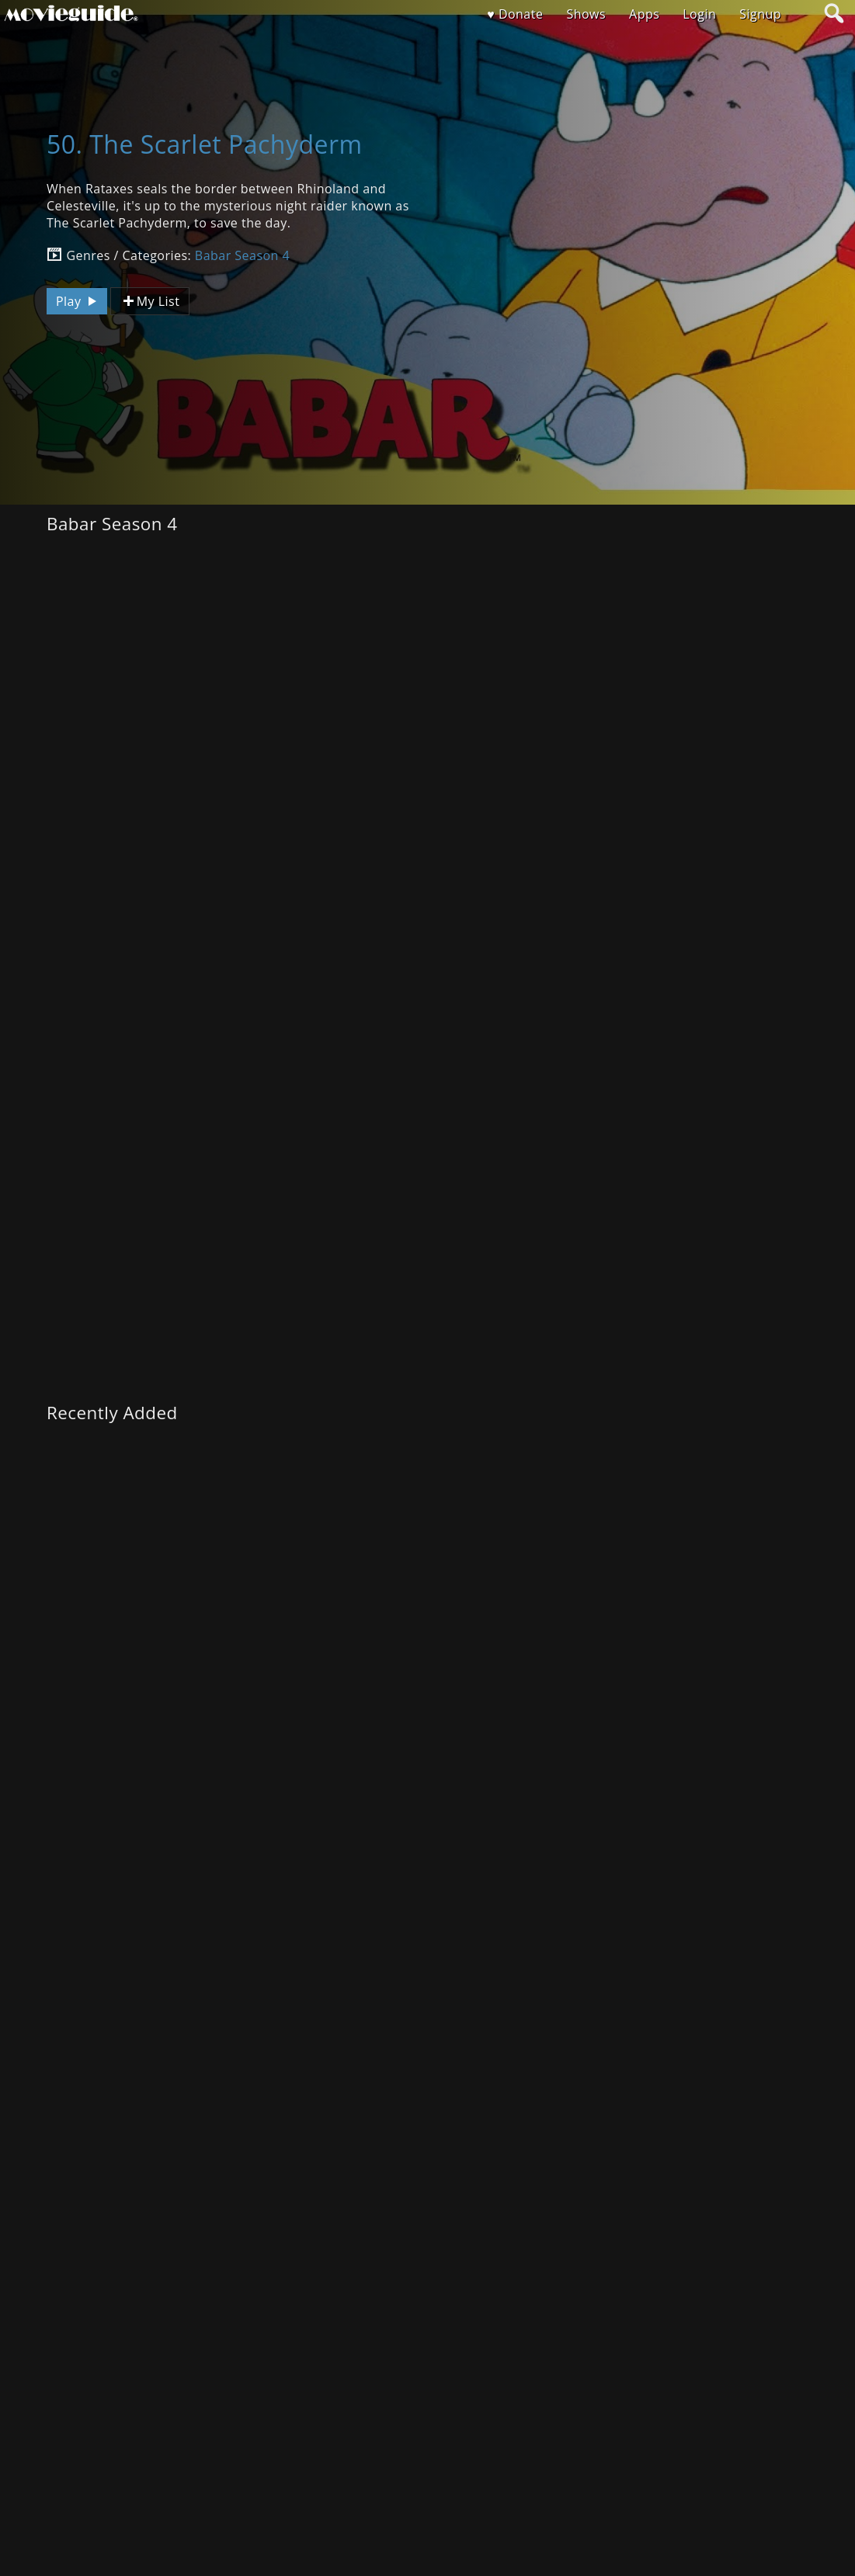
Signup (760, 14)
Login (699, 14)
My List (149, 302)
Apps (644, 14)
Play (78, 301)
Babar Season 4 (242, 255)
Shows (586, 14)
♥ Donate (515, 14)
